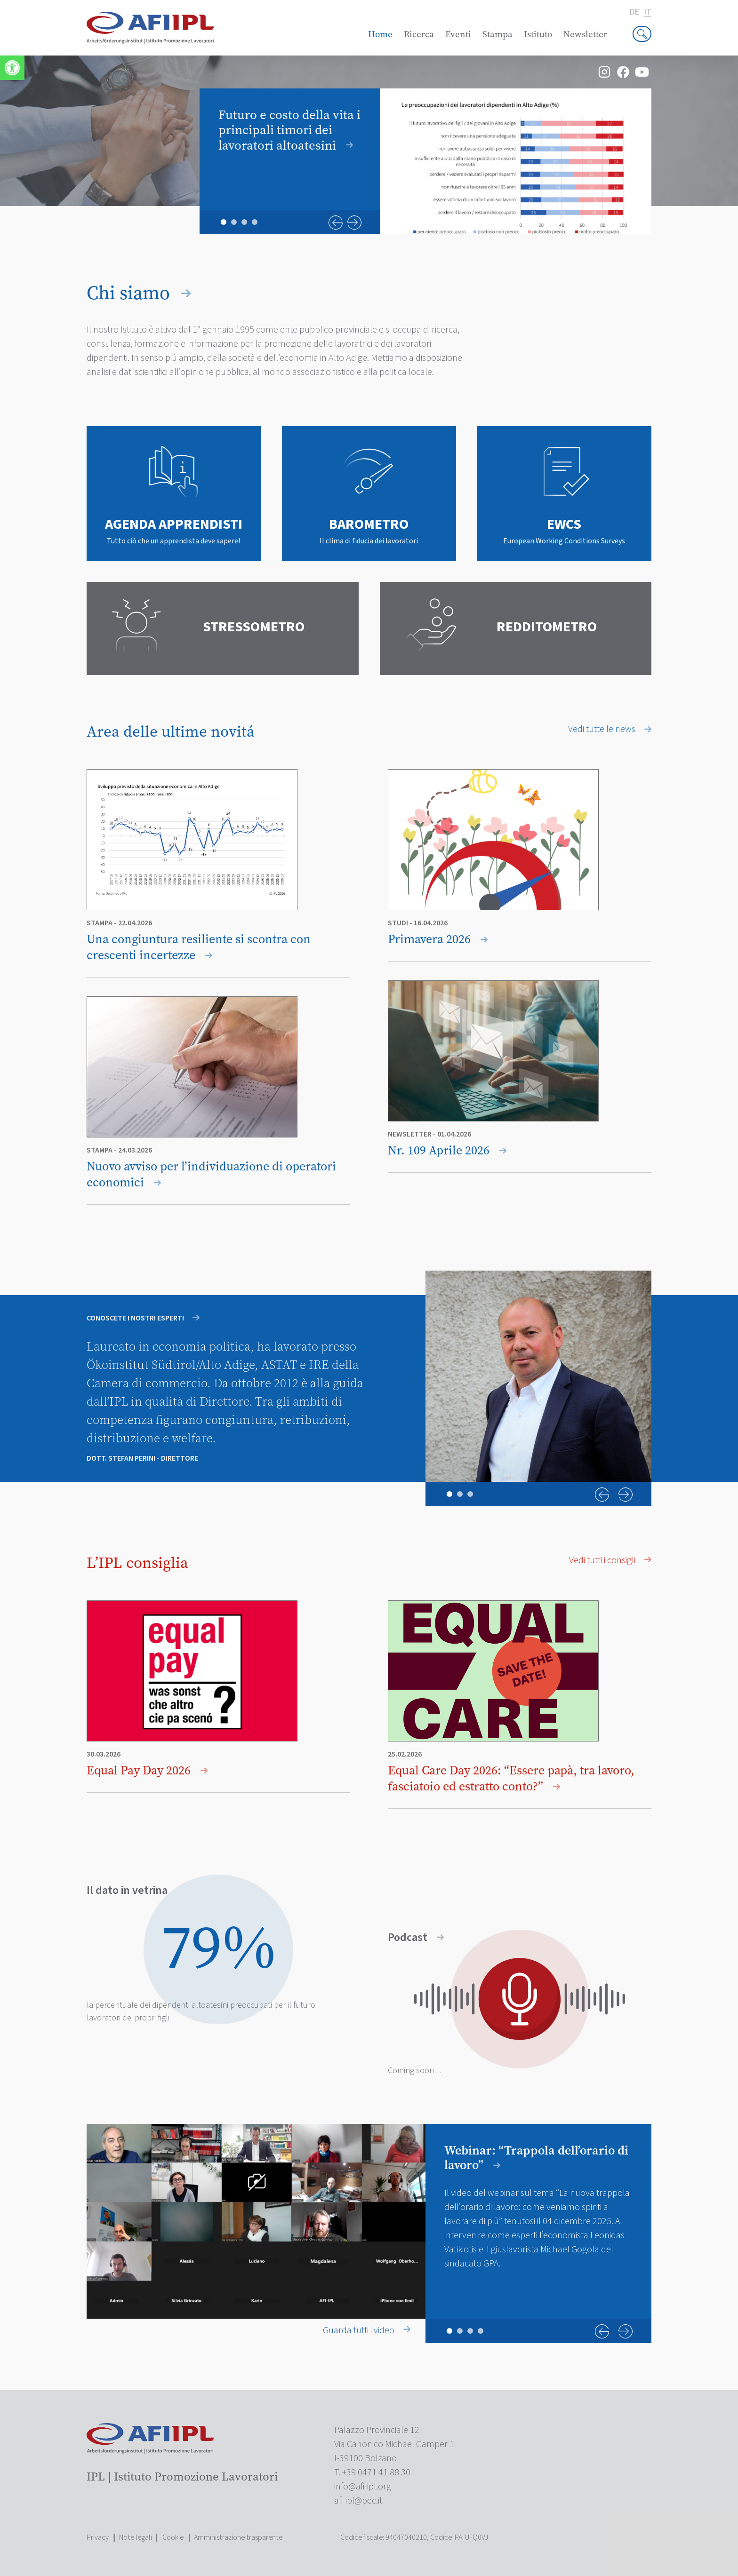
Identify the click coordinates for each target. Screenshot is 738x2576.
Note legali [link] (135, 2537)
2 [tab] (234, 222)
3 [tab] (244, 222)
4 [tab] (254, 222)
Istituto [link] (538, 34)
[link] (12, 68)
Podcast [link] (416, 1938)
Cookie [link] (173, 2537)
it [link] (647, 12)
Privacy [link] (98, 2537)
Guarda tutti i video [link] (366, 2330)
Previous (336, 222)
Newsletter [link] (585, 34)
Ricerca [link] (419, 34)
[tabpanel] (425, 161)
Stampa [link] (497, 34)
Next (354, 222)
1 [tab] (223, 222)
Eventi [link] (458, 34)
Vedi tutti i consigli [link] (610, 1560)
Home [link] (380, 34)
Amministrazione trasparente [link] (238, 2537)
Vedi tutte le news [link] (609, 729)
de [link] (634, 12)
